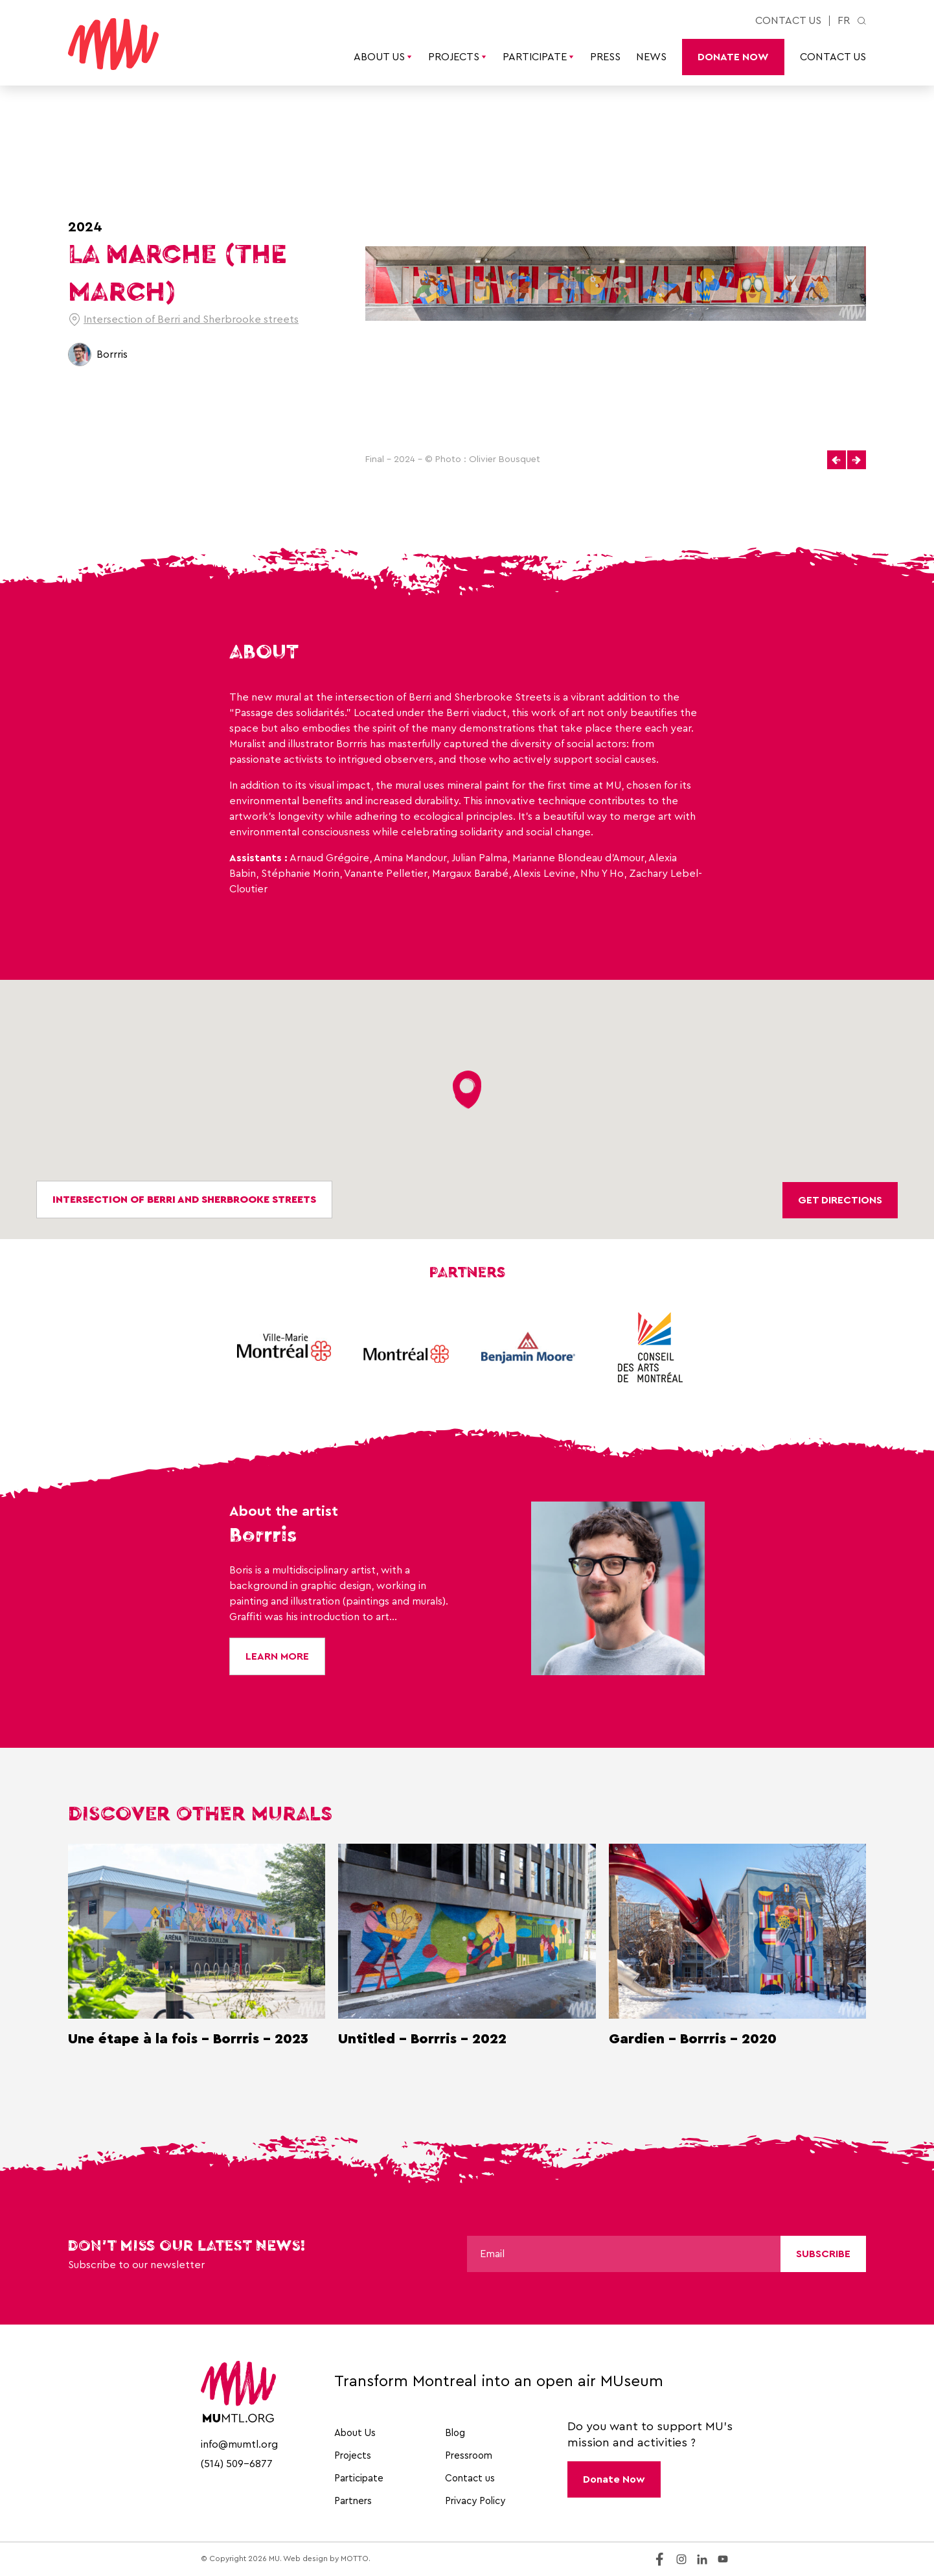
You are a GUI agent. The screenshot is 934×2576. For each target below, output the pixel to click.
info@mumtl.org (239, 2444)
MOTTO (355, 2558)
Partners (353, 2501)
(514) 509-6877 (237, 2464)
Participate (539, 57)
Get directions (840, 1200)
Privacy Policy (475, 2501)
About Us (383, 57)
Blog (455, 2433)
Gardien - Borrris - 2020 (693, 2039)
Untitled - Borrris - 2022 (422, 2039)
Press (605, 57)
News (651, 57)
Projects (457, 57)
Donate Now (733, 57)
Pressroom (468, 2456)
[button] (836, 459)
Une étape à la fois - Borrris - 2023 (188, 2039)
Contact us (788, 21)
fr (843, 21)
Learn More (277, 1656)
